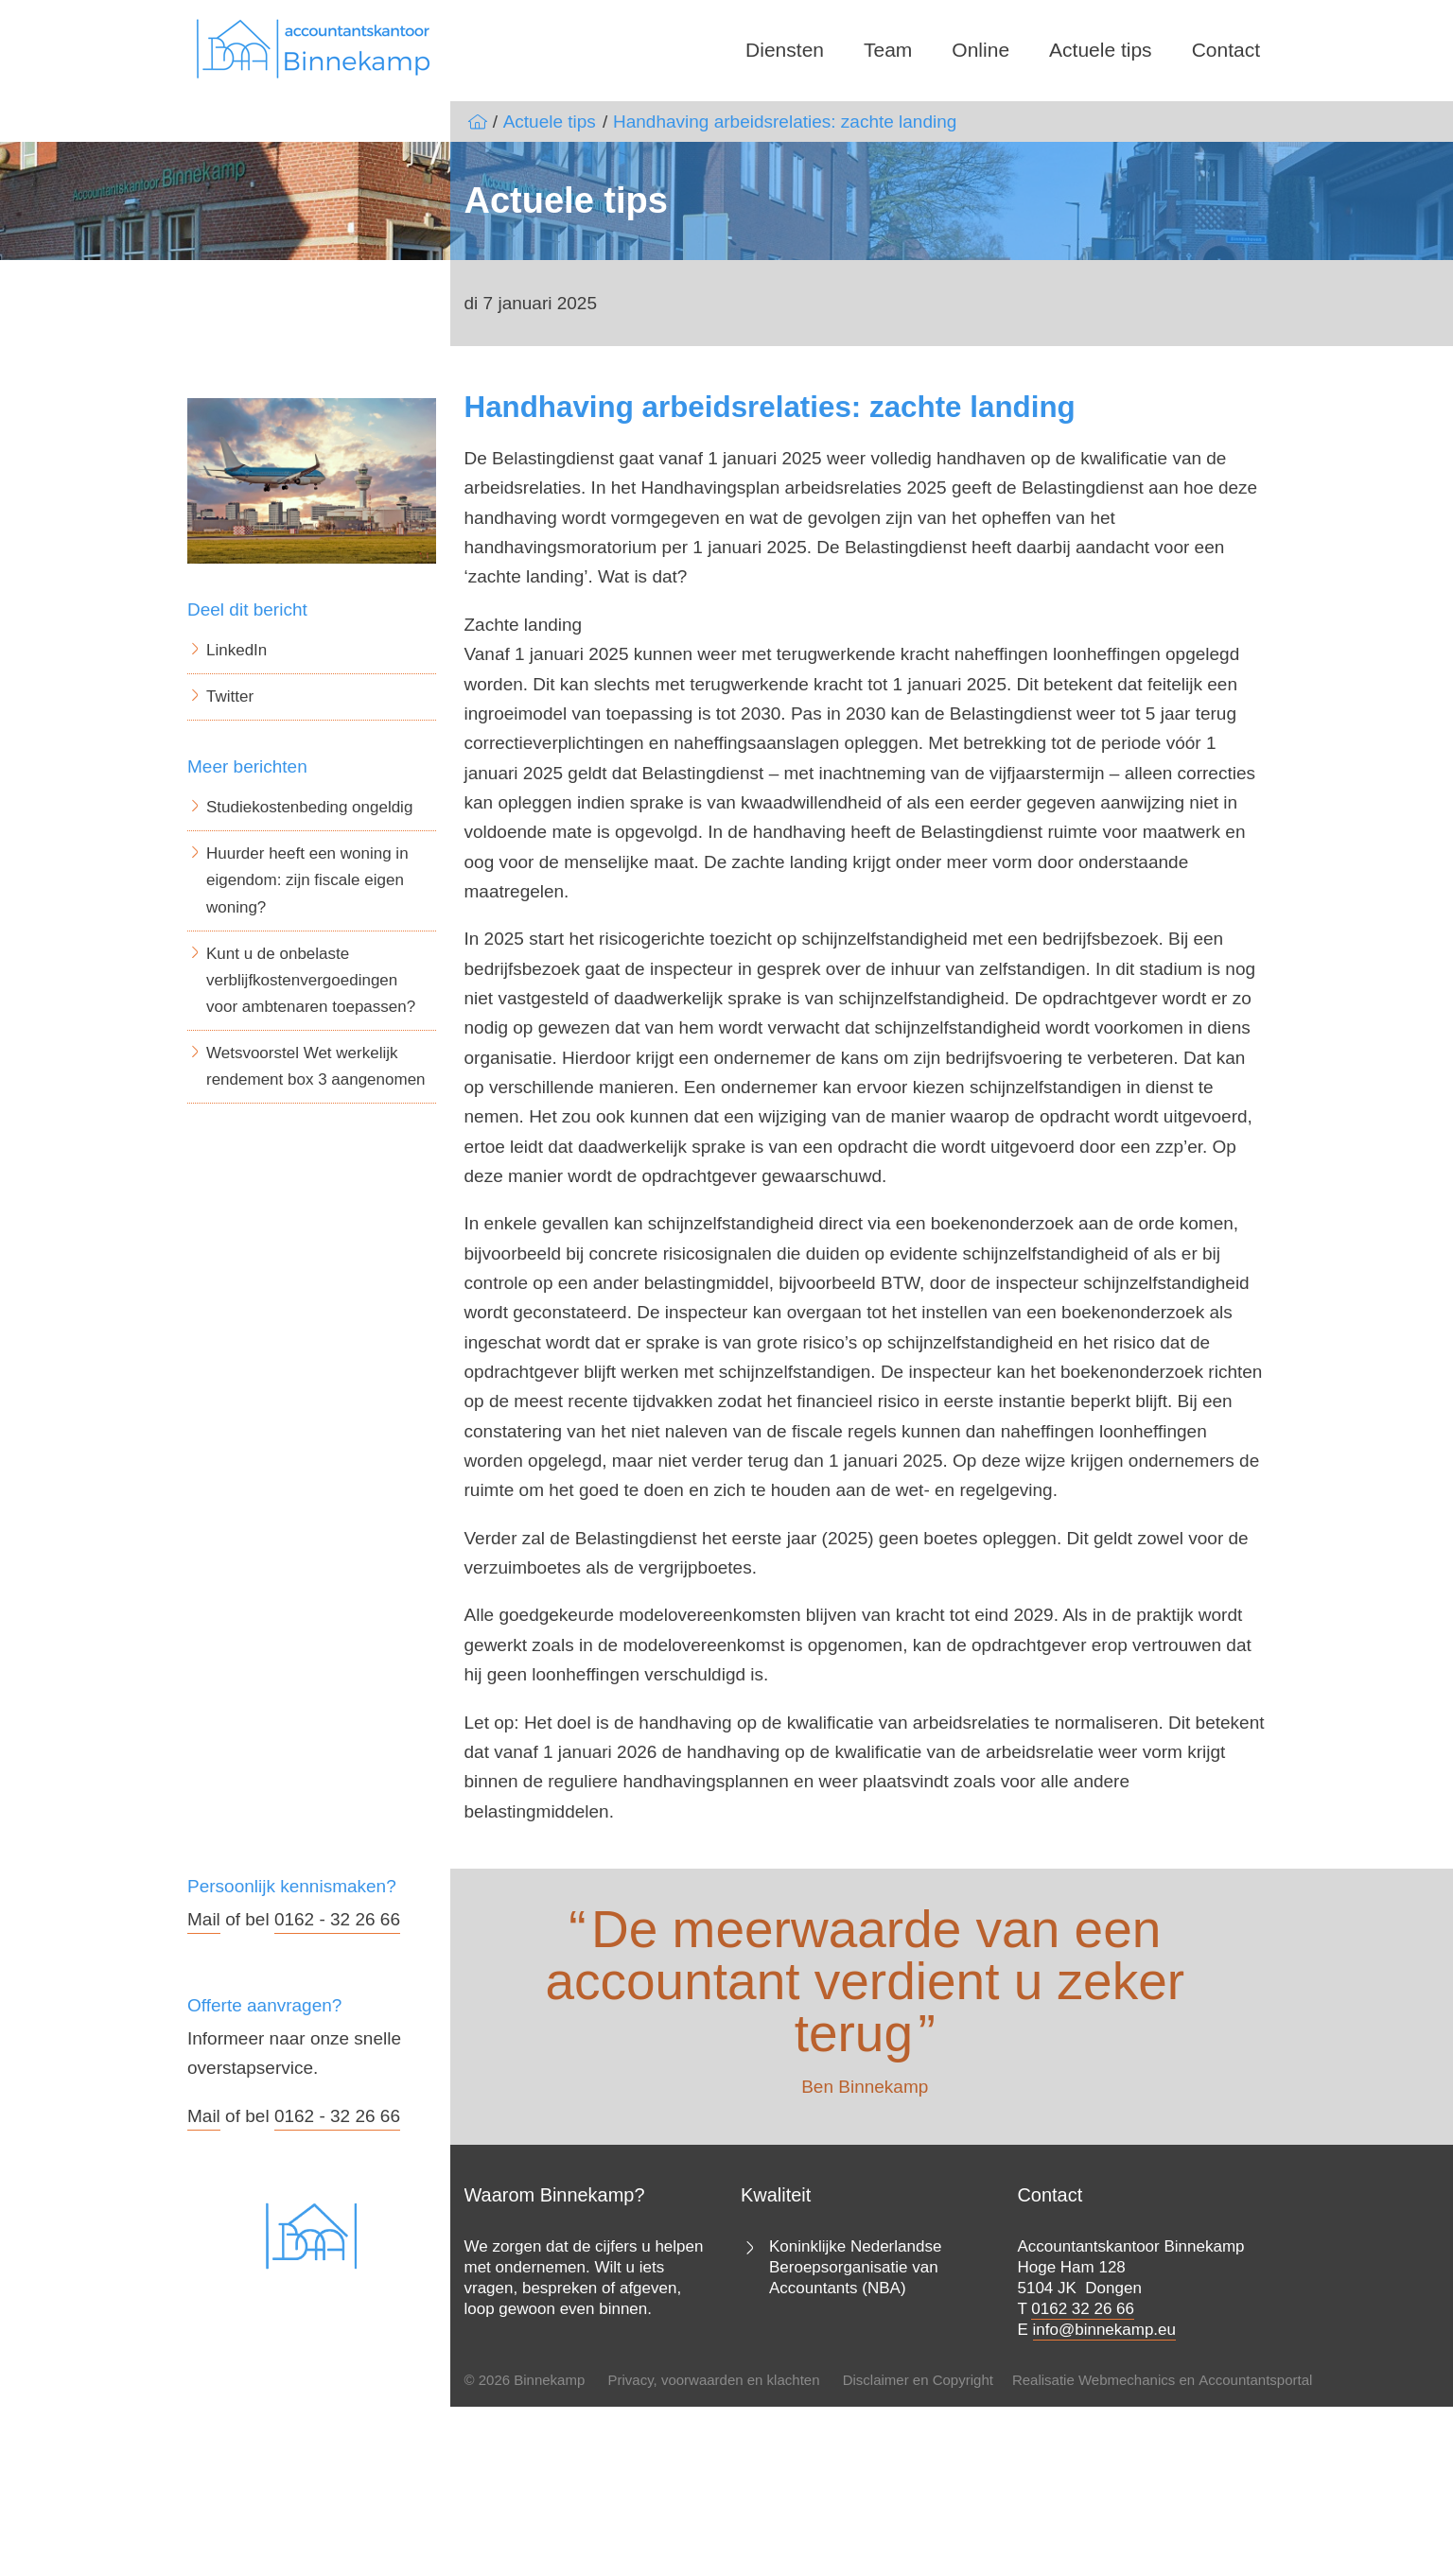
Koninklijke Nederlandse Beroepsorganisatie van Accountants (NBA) (855, 2267)
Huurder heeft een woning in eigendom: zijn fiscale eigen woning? (307, 879)
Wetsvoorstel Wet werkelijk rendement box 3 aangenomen (316, 1066)
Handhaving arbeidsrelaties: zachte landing (784, 121)
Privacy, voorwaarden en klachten (713, 2380)
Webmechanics (1126, 2380)
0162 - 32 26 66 (337, 1919)
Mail (203, 1919)
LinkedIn (236, 650)
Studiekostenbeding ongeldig (309, 807)
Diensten (784, 50)
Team (888, 50)
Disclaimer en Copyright (918, 2380)
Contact (1226, 50)
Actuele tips (1100, 50)
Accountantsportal (1255, 2380)
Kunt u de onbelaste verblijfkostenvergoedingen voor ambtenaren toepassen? (310, 980)
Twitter (230, 696)
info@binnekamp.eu (1104, 2330)
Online (980, 50)
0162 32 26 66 (1082, 2309)
